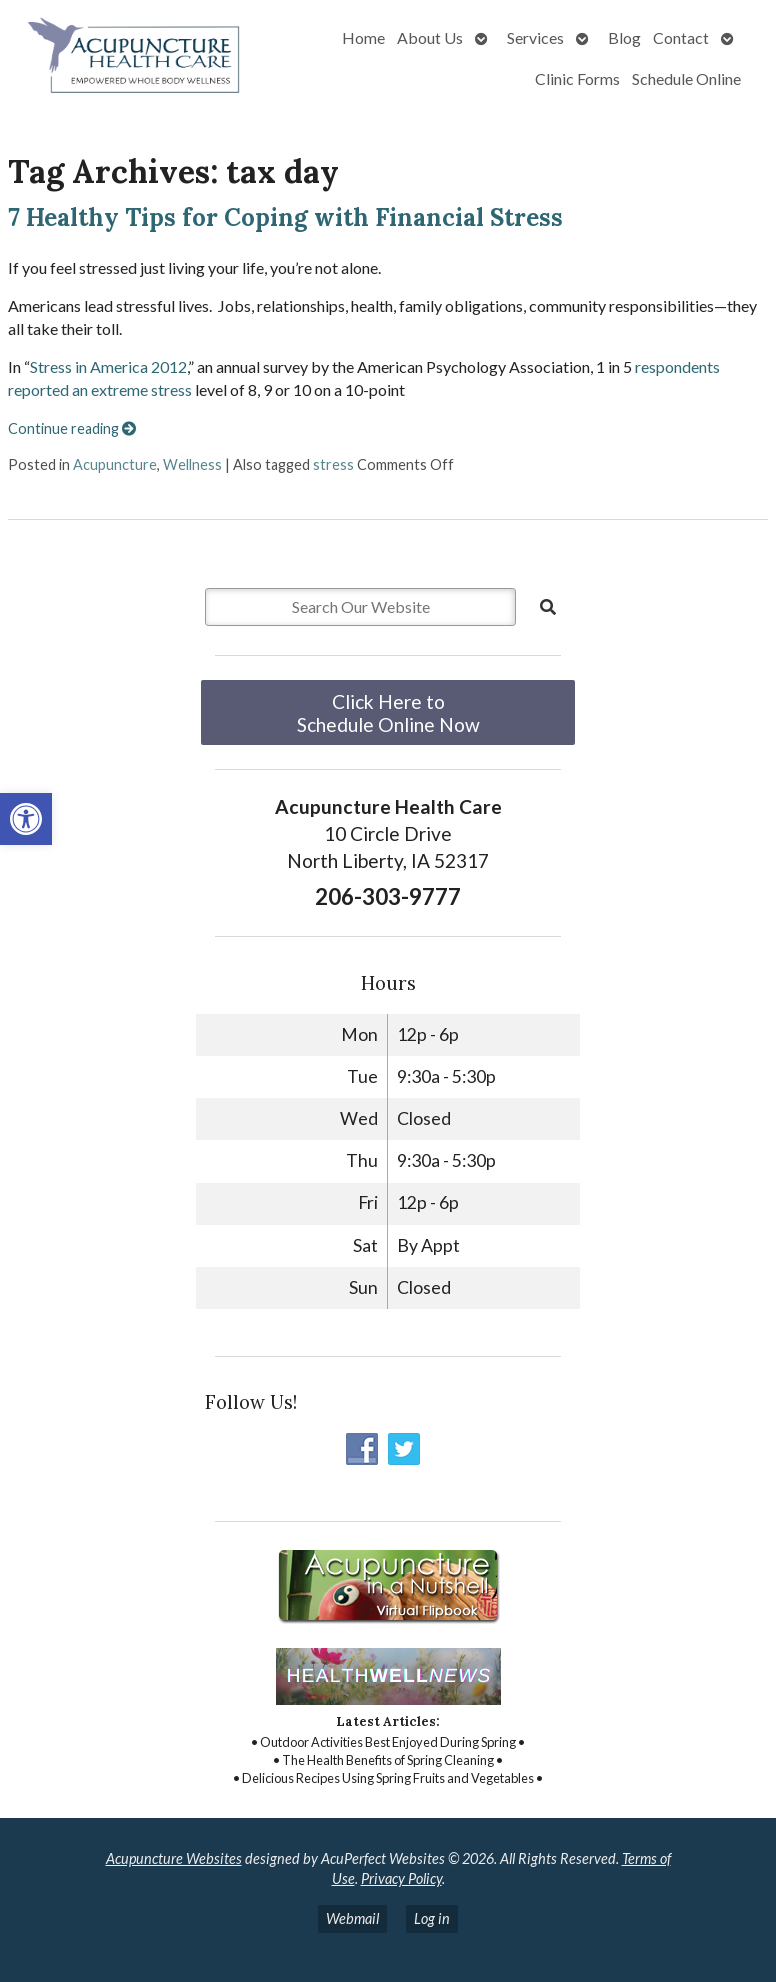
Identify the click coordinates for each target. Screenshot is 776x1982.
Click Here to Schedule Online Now (388, 713)
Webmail (352, 1918)
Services (535, 37)
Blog (624, 37)
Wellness (192, 464)
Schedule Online (686, 78)
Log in (432, 1918)
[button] (26, 819)
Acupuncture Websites (174, 1858)
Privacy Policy (401, 1878)
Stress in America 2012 (108, 366)
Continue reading (72, 428)
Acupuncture (115, 464)
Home (363, 37)
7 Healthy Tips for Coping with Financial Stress (285, 217)
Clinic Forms (577, 78)
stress (333, 464)
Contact (681, 37)
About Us (430, 37)
